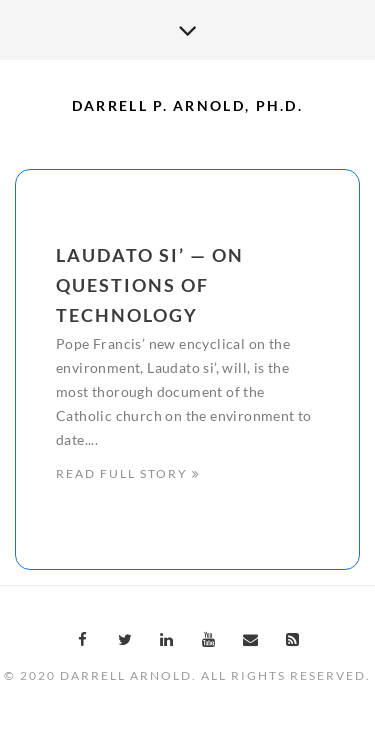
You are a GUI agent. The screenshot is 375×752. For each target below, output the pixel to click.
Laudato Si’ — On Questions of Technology (150, 285)
